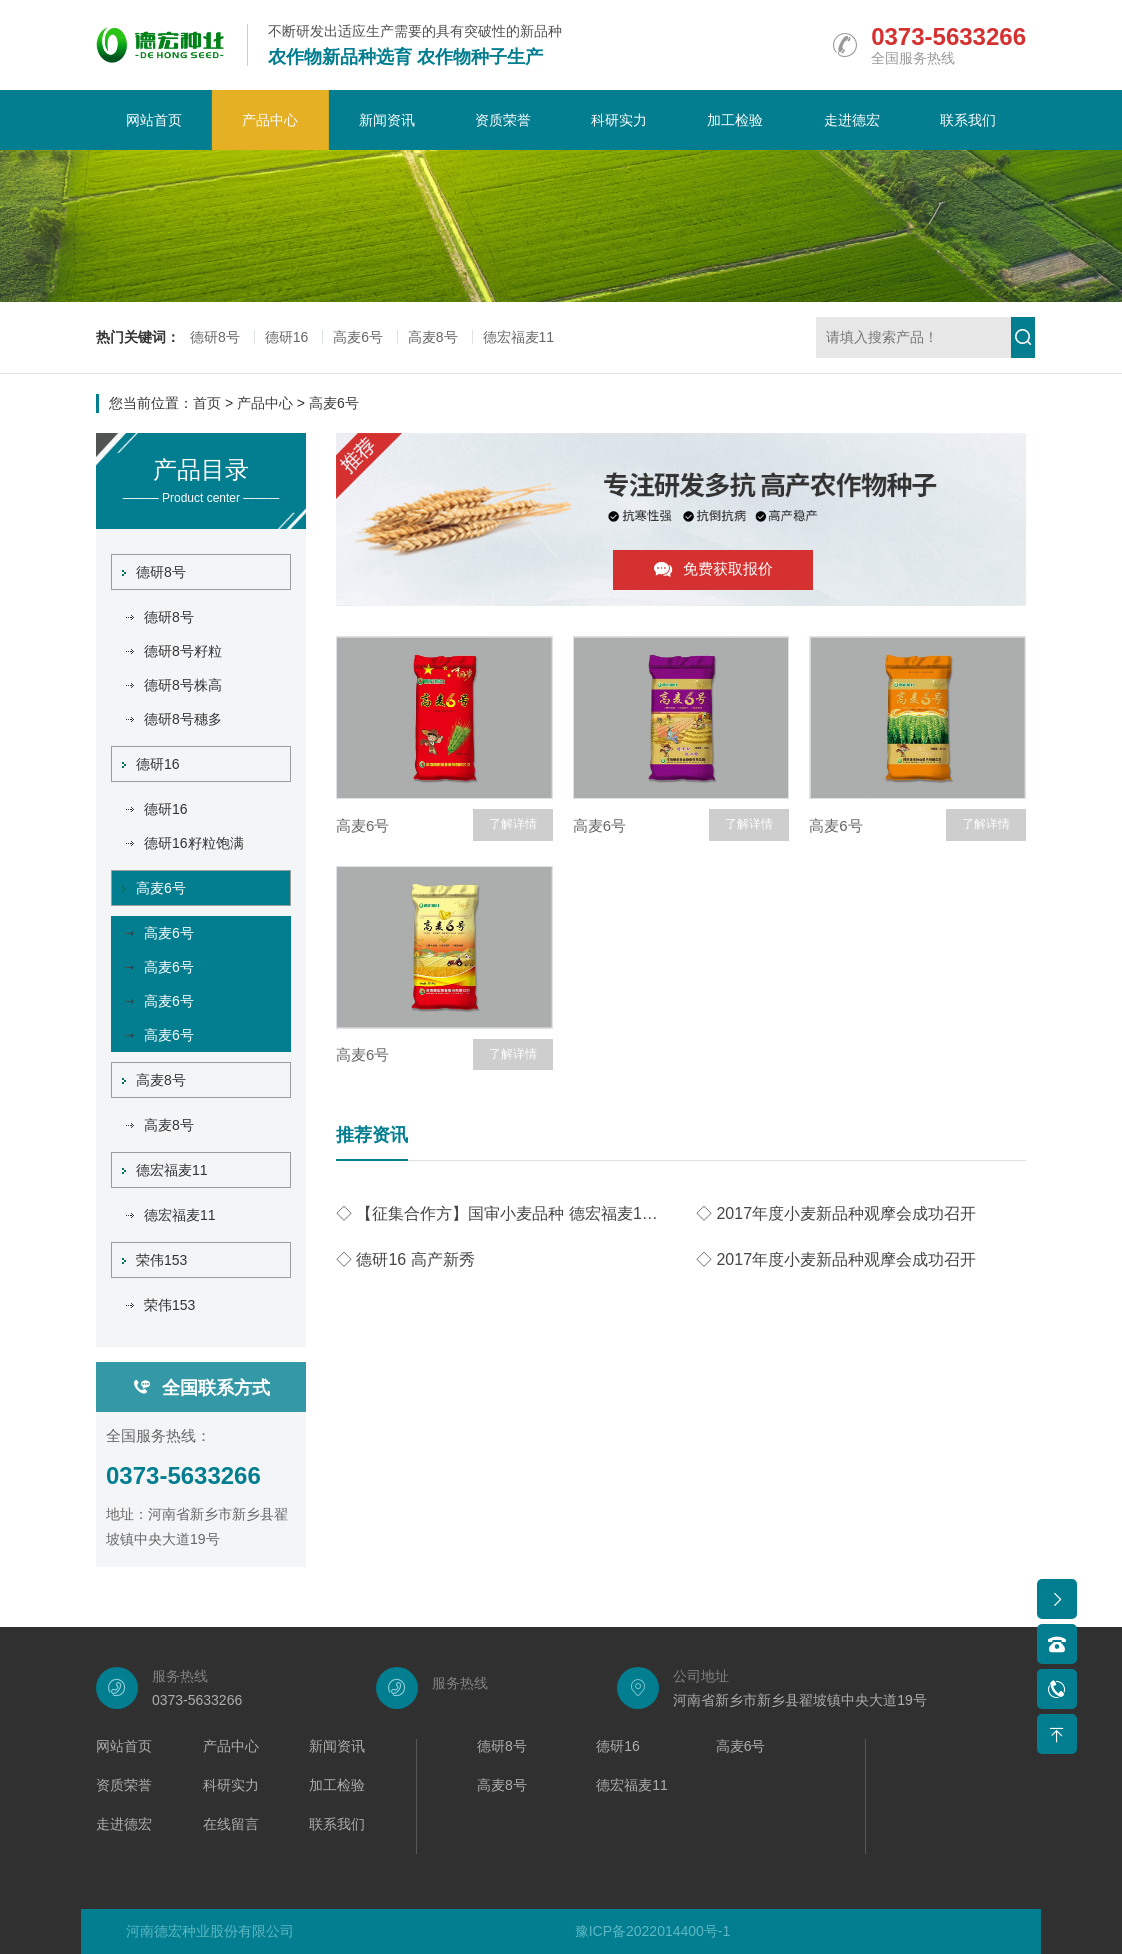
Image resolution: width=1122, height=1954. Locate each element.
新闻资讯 (387, 120)
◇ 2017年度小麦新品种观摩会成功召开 (836, 1213)
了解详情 (513, 824)
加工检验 (735, 120)
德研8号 (215, 337)
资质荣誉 (503, 120)
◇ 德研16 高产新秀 (405, 1259)
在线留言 (231, 1824)
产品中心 (270, 120)
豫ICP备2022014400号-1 (653, 1931)
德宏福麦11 (519, 337)
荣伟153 (154, 1260)
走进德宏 (852, 120)
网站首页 (154, 120)
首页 (207, 403)
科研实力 (619, 120)
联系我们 (968, 120)
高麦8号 (433, 337)
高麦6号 (358, 337)
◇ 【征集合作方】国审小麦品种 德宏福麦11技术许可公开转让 (501, 1213)
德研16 (287, 337)
